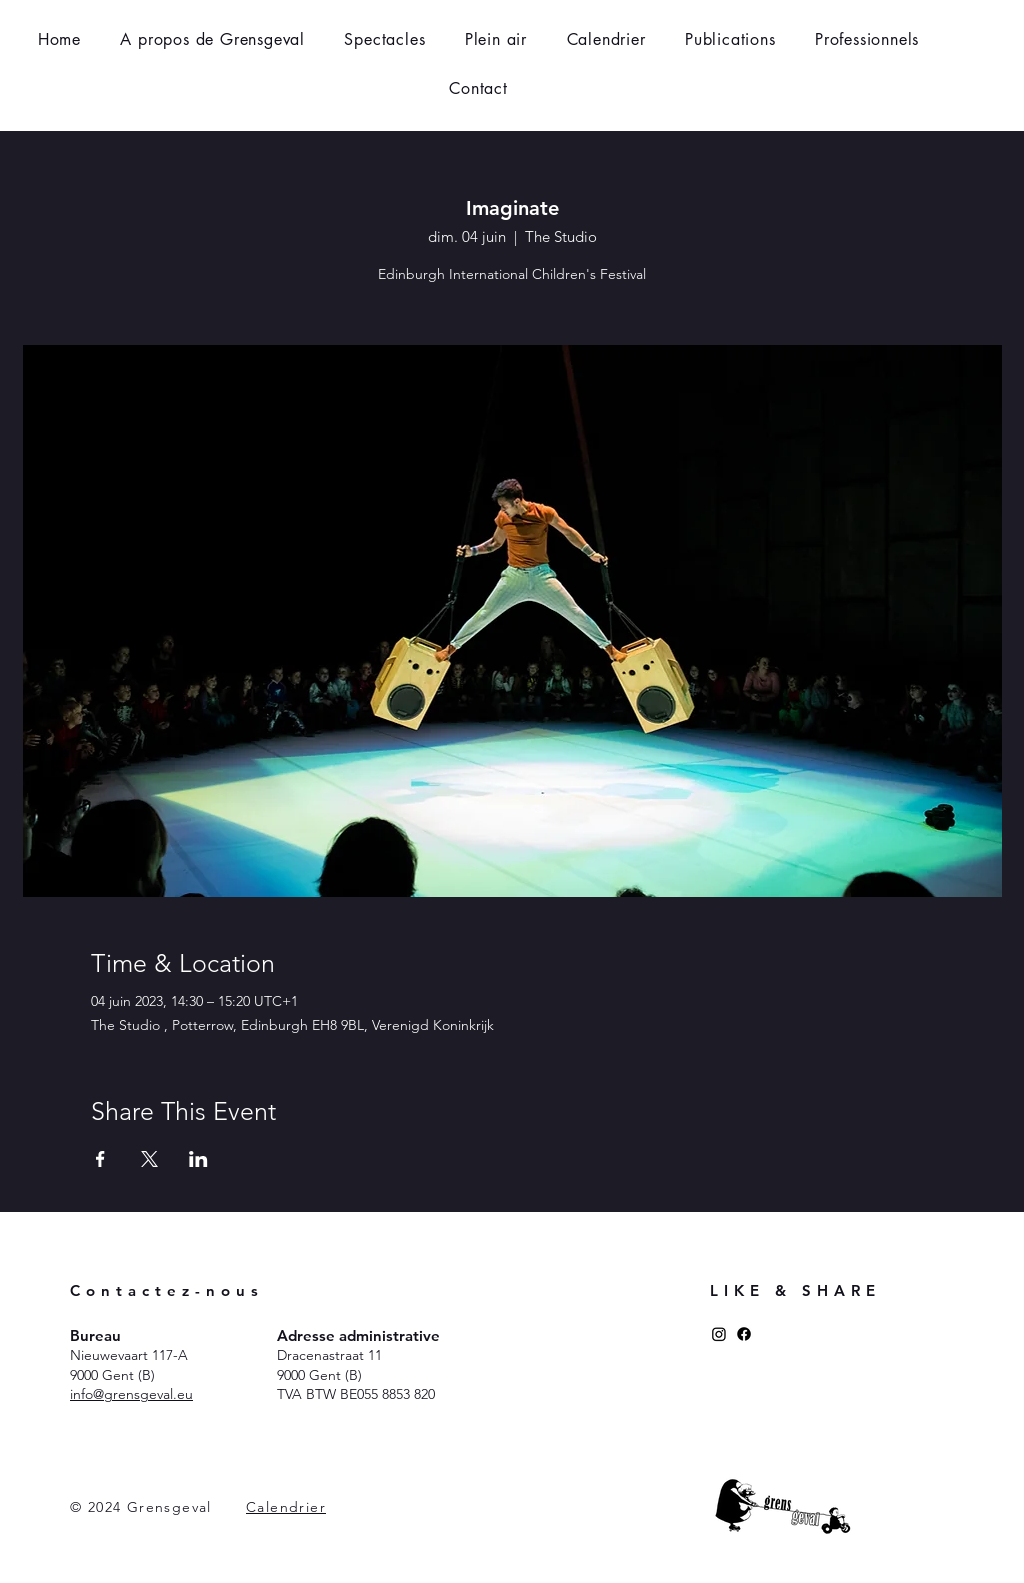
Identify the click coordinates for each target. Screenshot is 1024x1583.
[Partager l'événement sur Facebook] (100, 1159)
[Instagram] (719, 1334)
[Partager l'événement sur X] (149, 1159)
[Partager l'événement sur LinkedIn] (198, 1159)
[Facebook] (744, 1334)
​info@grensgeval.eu (131, 1394)
